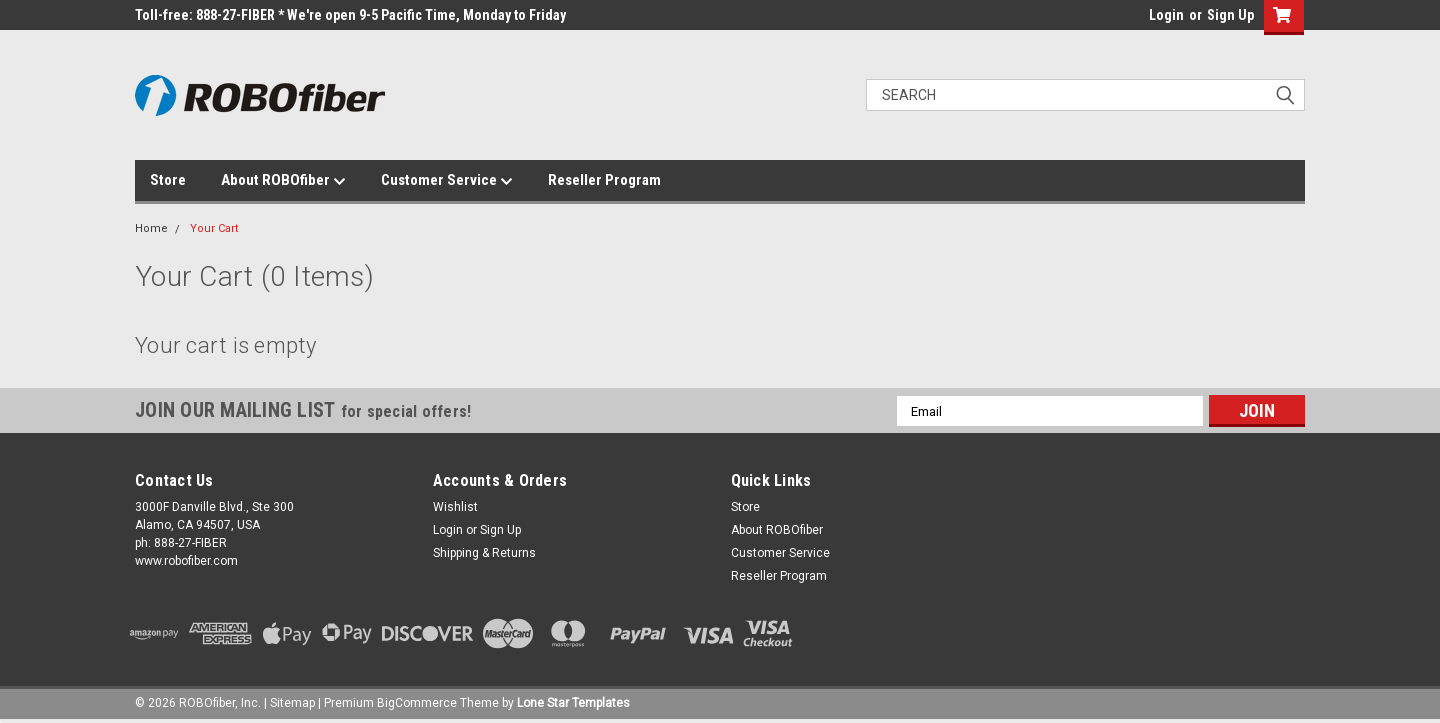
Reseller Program (604, 180)
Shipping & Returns (484, 553)
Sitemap (292, 703)
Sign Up (1230, 15)
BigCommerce (417, 703)
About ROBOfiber (283, 181)
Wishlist (455, 507)
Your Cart (214, 228)
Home (151, 228)
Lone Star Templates (573, 703)
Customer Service (447, 181)
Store (168, 180)
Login (1166, 15)
